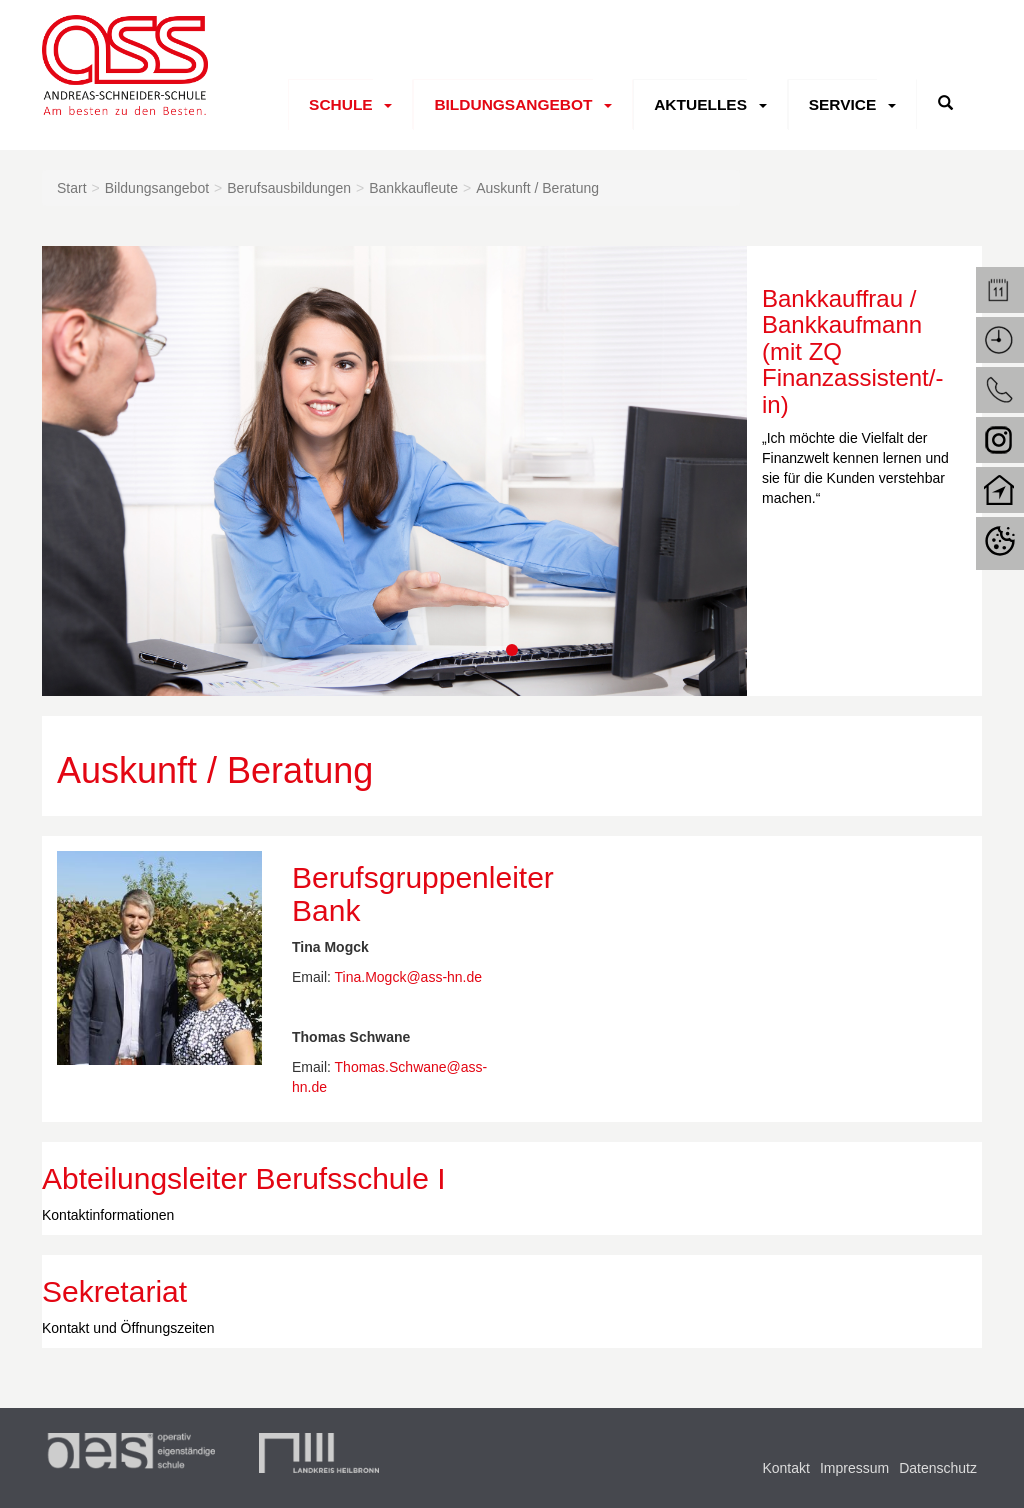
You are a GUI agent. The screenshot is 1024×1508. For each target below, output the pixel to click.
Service (838, 104)
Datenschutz (938, 1468)
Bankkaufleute (413, 188)
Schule (340, 104)
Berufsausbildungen (289, 188)
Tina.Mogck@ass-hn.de (409, 977)
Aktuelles (697, 104)
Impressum (854, 1468)
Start (72, 188)
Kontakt (785, 1468)
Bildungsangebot (511, 104)
